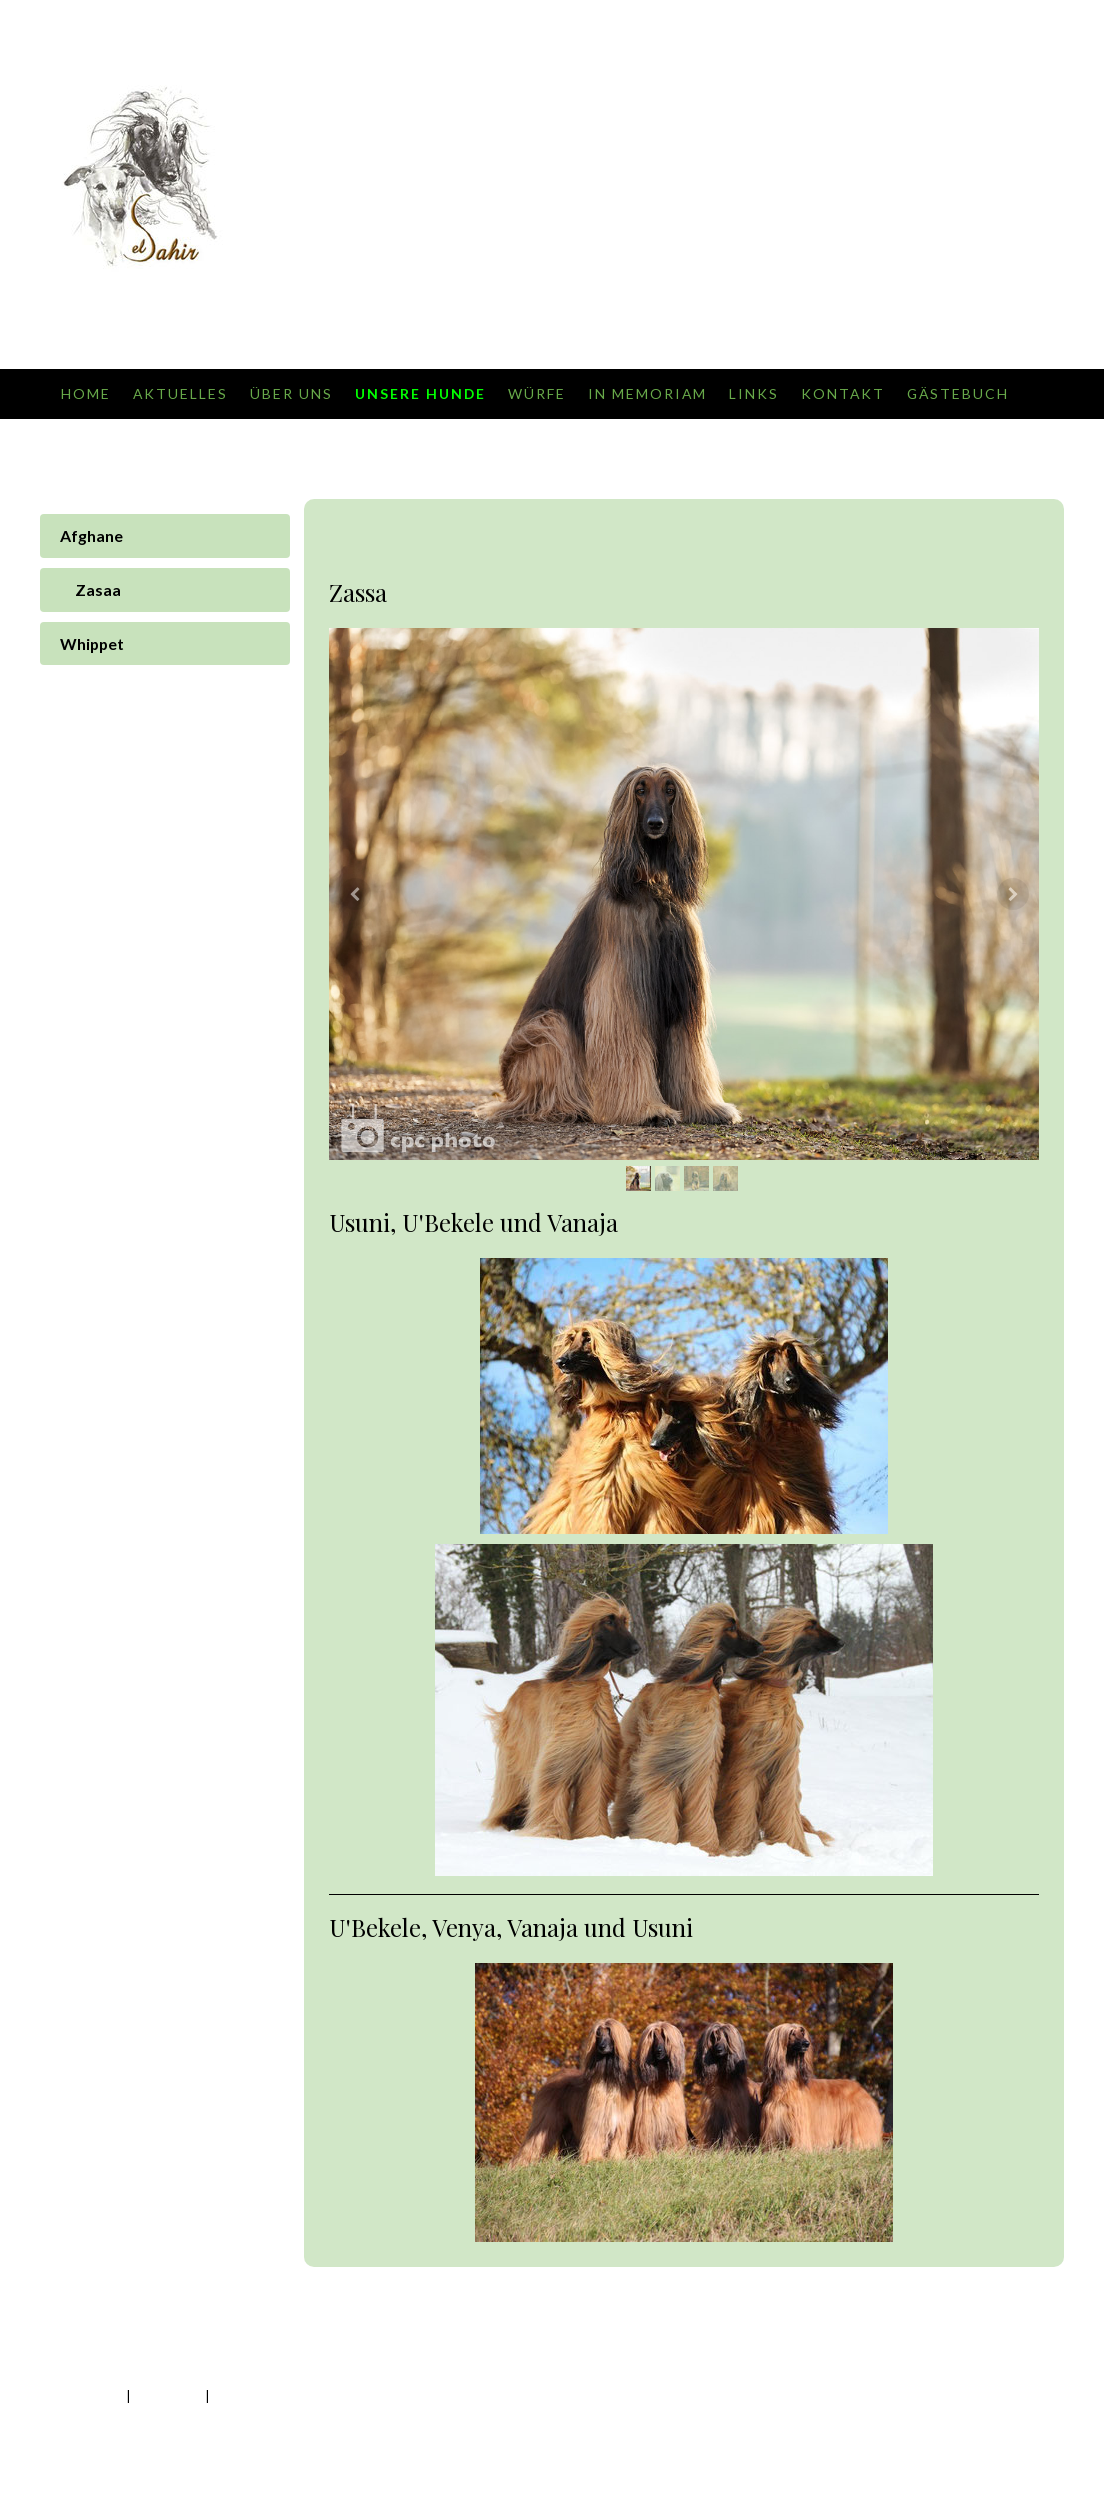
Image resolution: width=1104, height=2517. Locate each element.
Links (754, 393)
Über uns (291, 393)
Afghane (91, 535)
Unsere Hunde (420, 393)
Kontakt (843, 393)
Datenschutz (167, 2396)
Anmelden (1014, 2415)
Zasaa (98, 589)
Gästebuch (958, 393)
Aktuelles (180, 393)
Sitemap (233, 2396)
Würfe (537, 393)
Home (86, 393)
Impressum (92, 2396)
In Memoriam (647, 393)
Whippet (92, 643)
